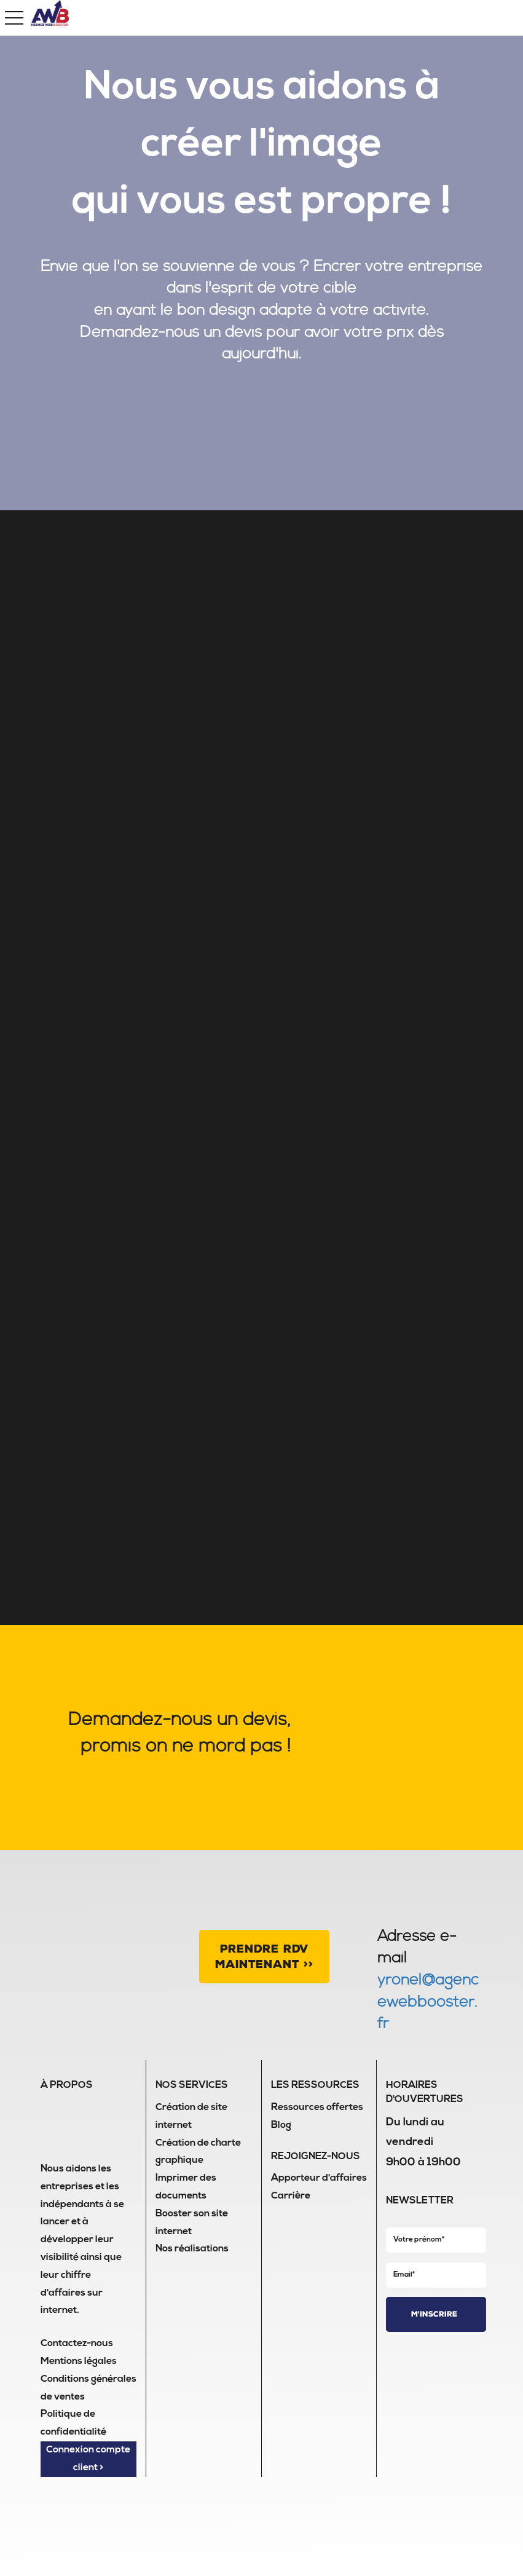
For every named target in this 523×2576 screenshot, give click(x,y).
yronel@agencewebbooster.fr (428, 2002)
